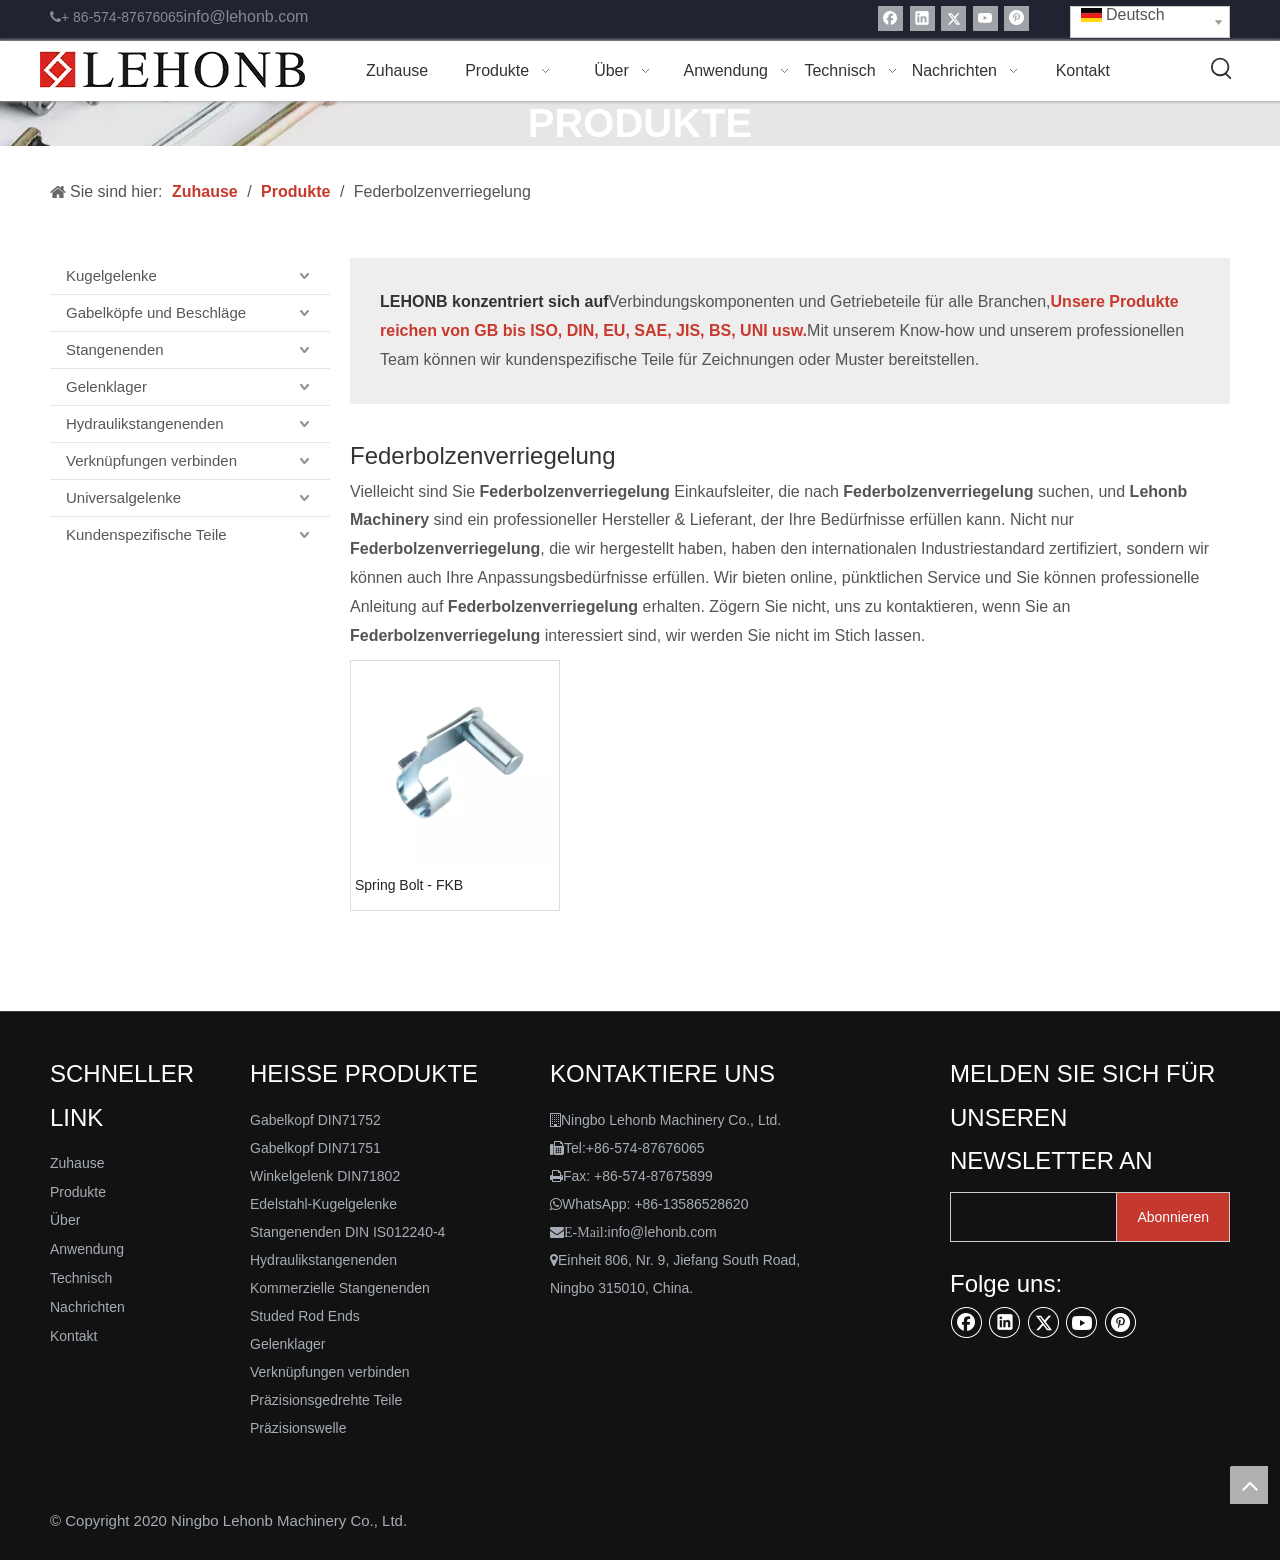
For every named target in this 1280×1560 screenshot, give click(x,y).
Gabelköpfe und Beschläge (156, 312)
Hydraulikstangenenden (145, 423)
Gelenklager (106, 386)
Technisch (81, 1278)
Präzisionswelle (298, 1428)
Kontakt (73, 1336)
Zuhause (77, 1163)
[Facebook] (890, 18)
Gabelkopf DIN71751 (315, 1148)
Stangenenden (115, 349)
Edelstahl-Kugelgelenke (323, 1204)
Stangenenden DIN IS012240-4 (347, 1232)
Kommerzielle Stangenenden (340, 1288)
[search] (1029, 1217)
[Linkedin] (922, 18)
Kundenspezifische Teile (146, 534)
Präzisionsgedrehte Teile (326, 1400)
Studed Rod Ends (305, 1316)
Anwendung (87, 1249)
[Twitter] (953, 18)
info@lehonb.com (246, 16)
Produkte (78, 1192)
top (1249, 1485)
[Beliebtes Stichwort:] (1222, 69)
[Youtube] (985, 18)
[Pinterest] (1016, 18)
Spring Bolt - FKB (409, 885)
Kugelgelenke (111, 275)
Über (65, 1220)
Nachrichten (87, 1307)
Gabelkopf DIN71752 (315, 1120)
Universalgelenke (123, 497)
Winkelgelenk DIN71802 (325, 1176)
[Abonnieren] (1173, 1217)
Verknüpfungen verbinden (151, 460)
